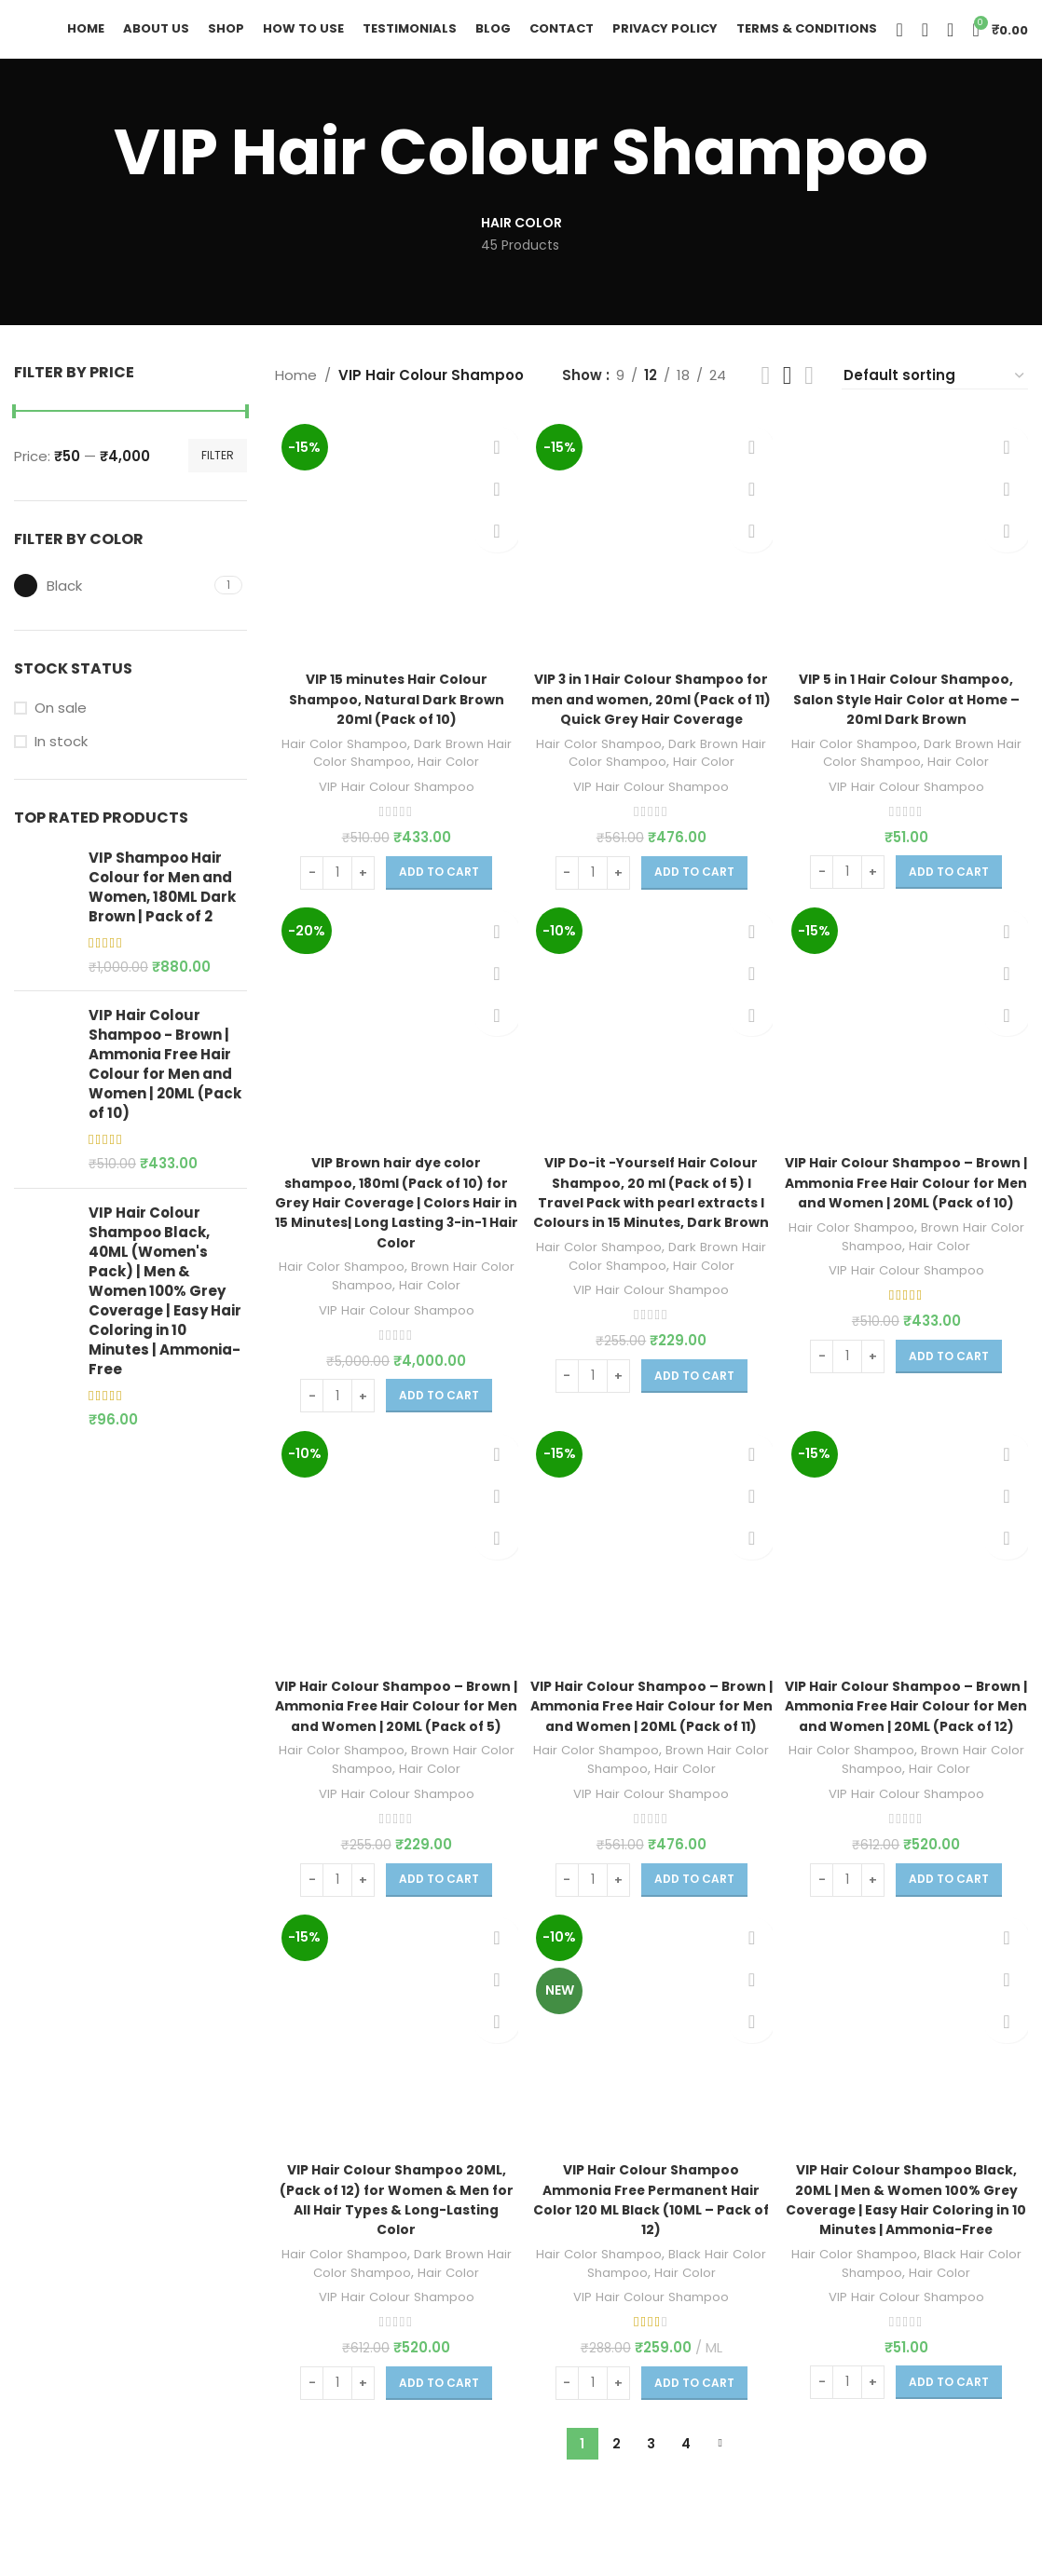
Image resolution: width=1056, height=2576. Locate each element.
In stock (61, 761)
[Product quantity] (336, 887)
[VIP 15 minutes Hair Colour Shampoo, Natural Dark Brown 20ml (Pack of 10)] (394, 557)
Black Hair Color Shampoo (658, 2319)
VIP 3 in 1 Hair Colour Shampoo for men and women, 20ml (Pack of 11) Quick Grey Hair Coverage (651, 724)
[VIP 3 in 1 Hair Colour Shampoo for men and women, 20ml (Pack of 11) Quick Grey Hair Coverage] (651, 557)
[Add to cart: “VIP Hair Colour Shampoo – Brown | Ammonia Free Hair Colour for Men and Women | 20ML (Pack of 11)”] (694, 1935)
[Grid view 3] (787, 396)
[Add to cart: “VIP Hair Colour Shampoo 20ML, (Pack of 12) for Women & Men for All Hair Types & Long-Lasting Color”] (437, 2440)
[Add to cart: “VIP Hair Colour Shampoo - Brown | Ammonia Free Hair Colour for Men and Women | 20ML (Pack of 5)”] (437, 1935)
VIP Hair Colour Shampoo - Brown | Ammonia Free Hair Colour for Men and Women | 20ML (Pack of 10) (165, 1084)
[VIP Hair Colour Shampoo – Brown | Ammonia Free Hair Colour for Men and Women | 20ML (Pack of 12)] (908, 1585)
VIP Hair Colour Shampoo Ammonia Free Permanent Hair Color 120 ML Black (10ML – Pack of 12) (651, 2256)
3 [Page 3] (651, 2500)
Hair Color (465, 776)
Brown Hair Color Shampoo (403, 1310)
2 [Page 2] (616, 2500)
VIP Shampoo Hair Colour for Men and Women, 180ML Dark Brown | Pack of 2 (162, 906)
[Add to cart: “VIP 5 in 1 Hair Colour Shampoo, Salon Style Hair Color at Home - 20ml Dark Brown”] (951, 886)
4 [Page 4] (686, 2500)
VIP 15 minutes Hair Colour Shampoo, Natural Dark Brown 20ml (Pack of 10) (394, 714)
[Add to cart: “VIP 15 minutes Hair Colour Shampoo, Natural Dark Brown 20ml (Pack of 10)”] (437, 887)
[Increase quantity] (361, 887)
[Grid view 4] (809, 396)
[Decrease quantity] (310, 887)
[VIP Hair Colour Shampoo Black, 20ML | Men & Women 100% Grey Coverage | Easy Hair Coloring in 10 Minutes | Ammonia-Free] (908, 2089)
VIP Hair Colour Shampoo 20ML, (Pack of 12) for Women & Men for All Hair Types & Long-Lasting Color (394, 2256)
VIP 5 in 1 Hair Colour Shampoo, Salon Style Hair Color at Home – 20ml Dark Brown (908, 714)
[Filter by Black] (112, 606)
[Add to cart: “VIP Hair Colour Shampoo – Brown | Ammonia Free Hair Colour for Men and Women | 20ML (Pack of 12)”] (951, 1935)
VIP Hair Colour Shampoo (394, 800)
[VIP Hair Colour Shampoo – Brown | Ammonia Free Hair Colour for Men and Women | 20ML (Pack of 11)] (651, 1585)
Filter (217, 476)
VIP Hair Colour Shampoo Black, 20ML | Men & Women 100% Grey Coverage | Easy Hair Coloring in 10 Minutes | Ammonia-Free (908, 2256)
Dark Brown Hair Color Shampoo (396, 766)
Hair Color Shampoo (353, 757)
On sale (60, 728)
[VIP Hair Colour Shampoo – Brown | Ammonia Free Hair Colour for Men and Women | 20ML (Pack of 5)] (394, 1585)
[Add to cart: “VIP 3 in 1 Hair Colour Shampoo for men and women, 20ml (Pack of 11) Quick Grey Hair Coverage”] (694, 906)
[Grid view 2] (765, 396)
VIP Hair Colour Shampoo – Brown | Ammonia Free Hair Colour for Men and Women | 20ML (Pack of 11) (651, 1752)
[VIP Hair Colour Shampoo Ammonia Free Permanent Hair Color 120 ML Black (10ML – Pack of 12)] (651, 2089)
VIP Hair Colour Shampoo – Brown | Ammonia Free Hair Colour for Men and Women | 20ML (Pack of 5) (394, 1752)
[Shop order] (935, 396)
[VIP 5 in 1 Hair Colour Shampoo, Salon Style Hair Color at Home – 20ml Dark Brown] (908, 557)
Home (296, 395)
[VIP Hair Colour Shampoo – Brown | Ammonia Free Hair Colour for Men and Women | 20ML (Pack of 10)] (908, 1061)
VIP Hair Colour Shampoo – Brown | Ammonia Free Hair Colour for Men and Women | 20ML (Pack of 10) (908, 1228)
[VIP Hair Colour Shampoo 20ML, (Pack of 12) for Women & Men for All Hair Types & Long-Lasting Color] (394, 2089)
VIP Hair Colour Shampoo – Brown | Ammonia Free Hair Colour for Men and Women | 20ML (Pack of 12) (908, 1752)
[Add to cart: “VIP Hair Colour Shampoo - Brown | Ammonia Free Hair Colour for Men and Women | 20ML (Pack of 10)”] (951, 1411)
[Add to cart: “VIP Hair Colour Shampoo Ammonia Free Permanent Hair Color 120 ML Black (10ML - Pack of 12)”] (694, 2440)
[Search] (899, 40)
